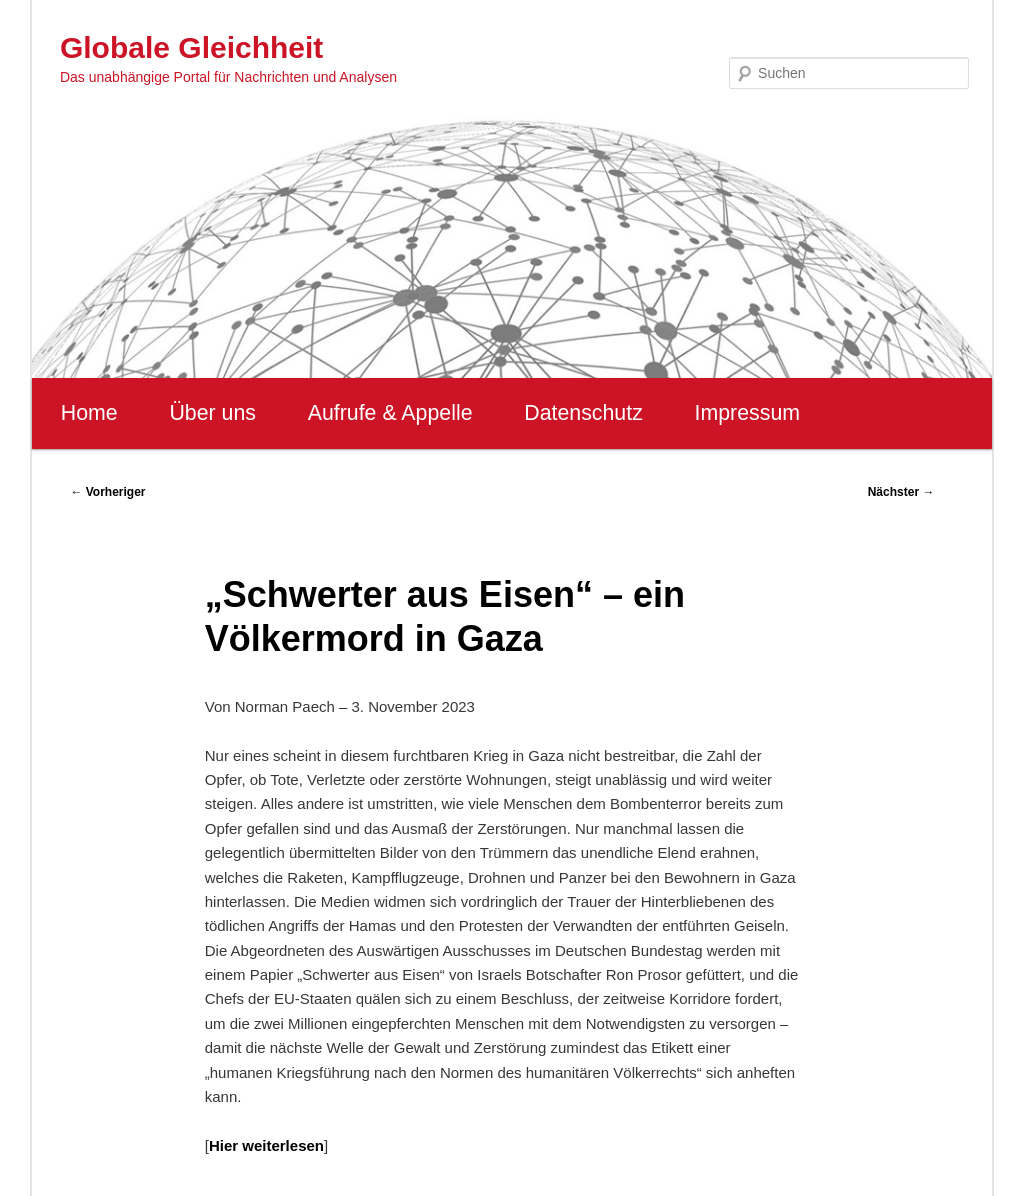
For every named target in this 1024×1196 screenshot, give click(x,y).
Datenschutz (583, 413)
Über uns (212, 413)
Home (89, 413)
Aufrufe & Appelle (390, 413)
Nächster (901, 492)
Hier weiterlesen (266, 1145)
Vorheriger (107, 492)
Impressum (747, 413)
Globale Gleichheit (191, 47)
